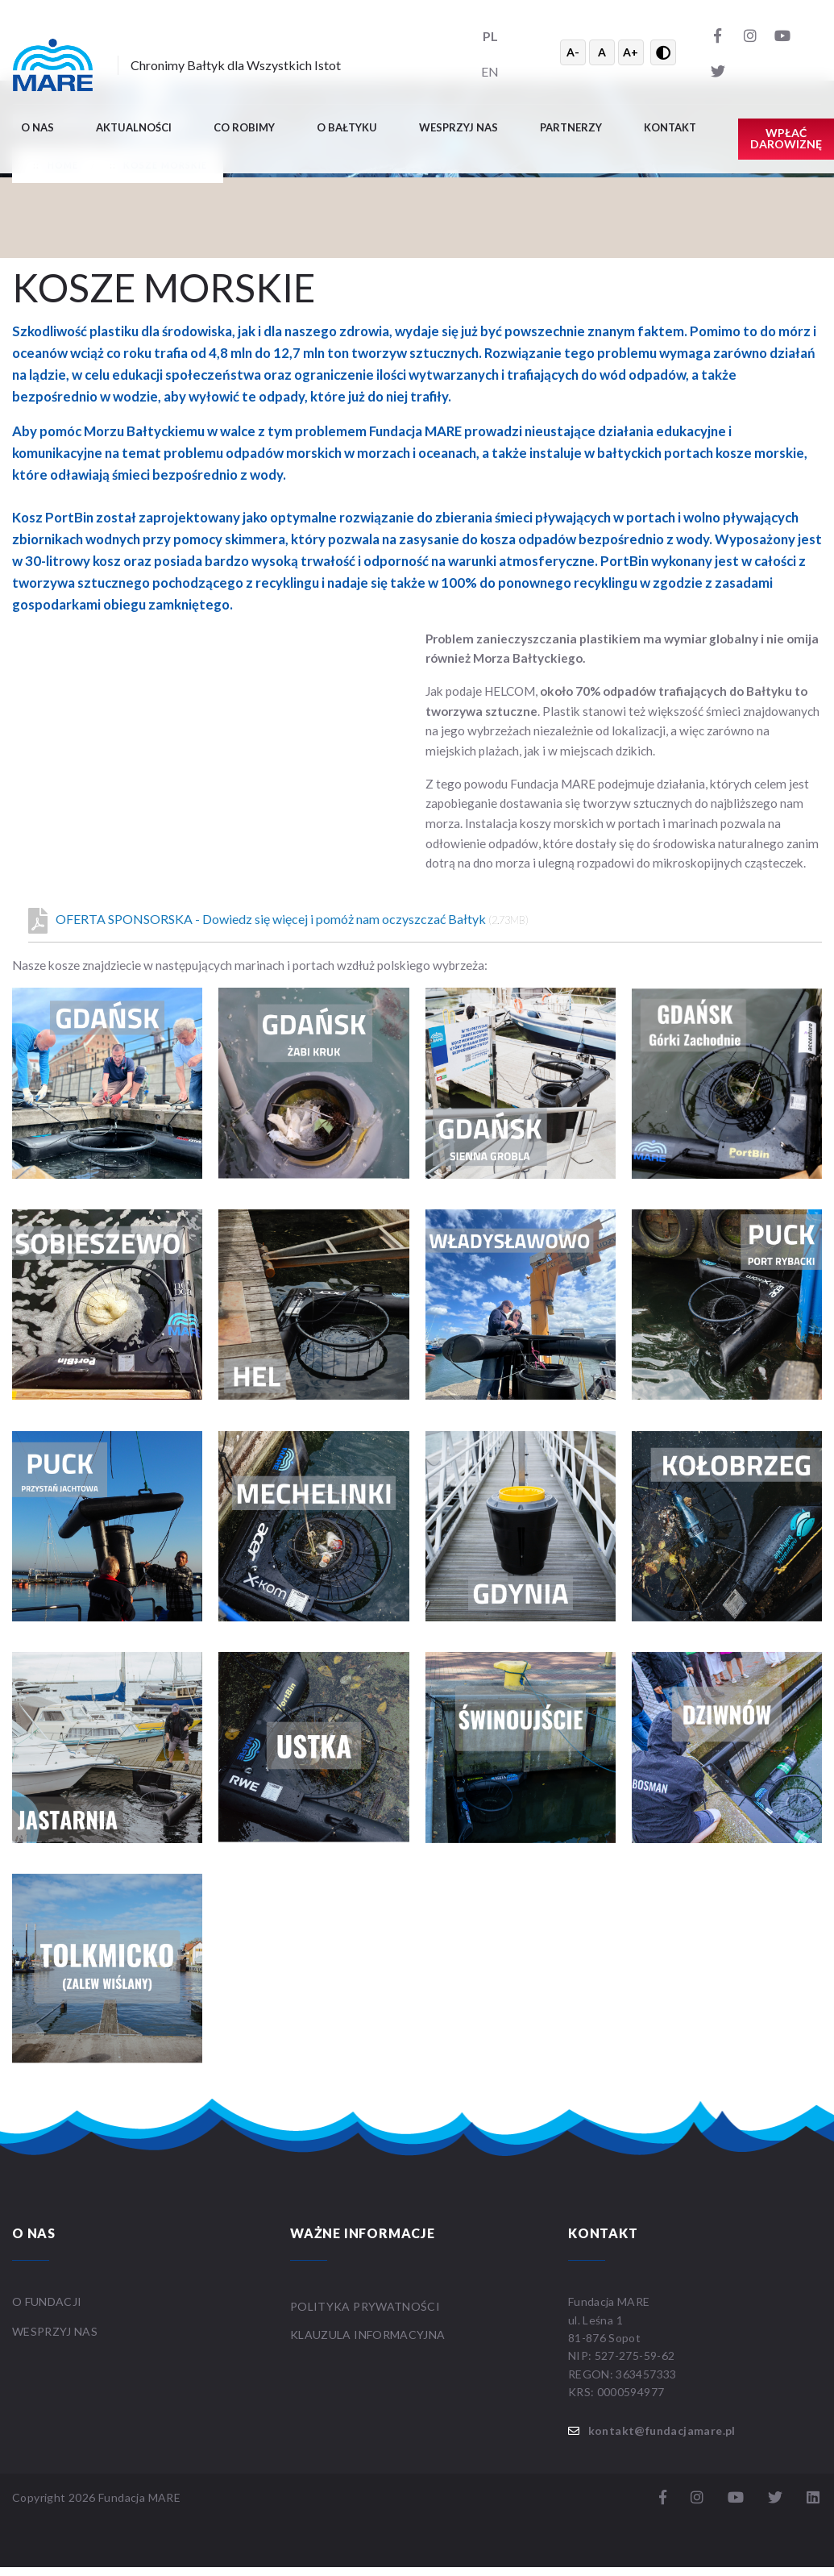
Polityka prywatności (365, 2306)
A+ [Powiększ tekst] (630, 52)
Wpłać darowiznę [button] (786, 138)
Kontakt (670, 127)
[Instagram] (750, 34)
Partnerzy (571, 127)
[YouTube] (782, 34)
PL (490, 36)
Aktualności (134, 127)
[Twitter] (718, 70)
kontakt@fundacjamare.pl (662, 2430)
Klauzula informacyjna (367, 2334)
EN (490, 71)
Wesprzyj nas (458, 127)
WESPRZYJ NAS (56, 2331)
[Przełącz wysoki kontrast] (663, 52)
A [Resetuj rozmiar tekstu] (602, 52)
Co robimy (244, 127)
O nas (37, 127)
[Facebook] (718, 34)
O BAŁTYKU (347, 127)
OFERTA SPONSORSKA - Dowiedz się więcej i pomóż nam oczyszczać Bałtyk (278, 921)
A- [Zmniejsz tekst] (572, 52)
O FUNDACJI (47, 2301)
